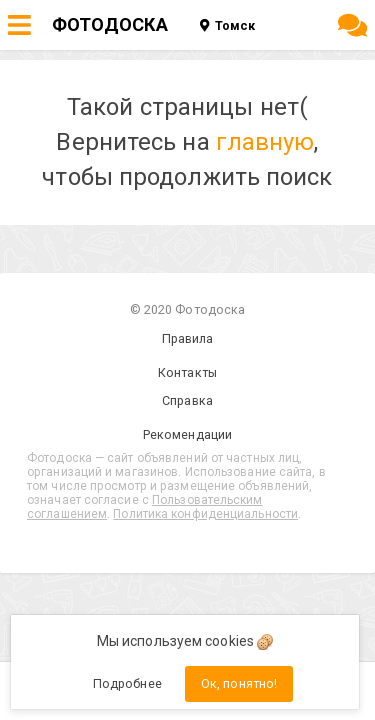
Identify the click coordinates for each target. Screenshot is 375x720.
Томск (227, 25)
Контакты (187, 372)
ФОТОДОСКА (110, 24)
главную (265, 142)
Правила (188, 338)
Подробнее (127, 683)
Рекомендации (187, 434)
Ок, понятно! (239, 683)
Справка (187, 400)
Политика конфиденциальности (205, 514)
